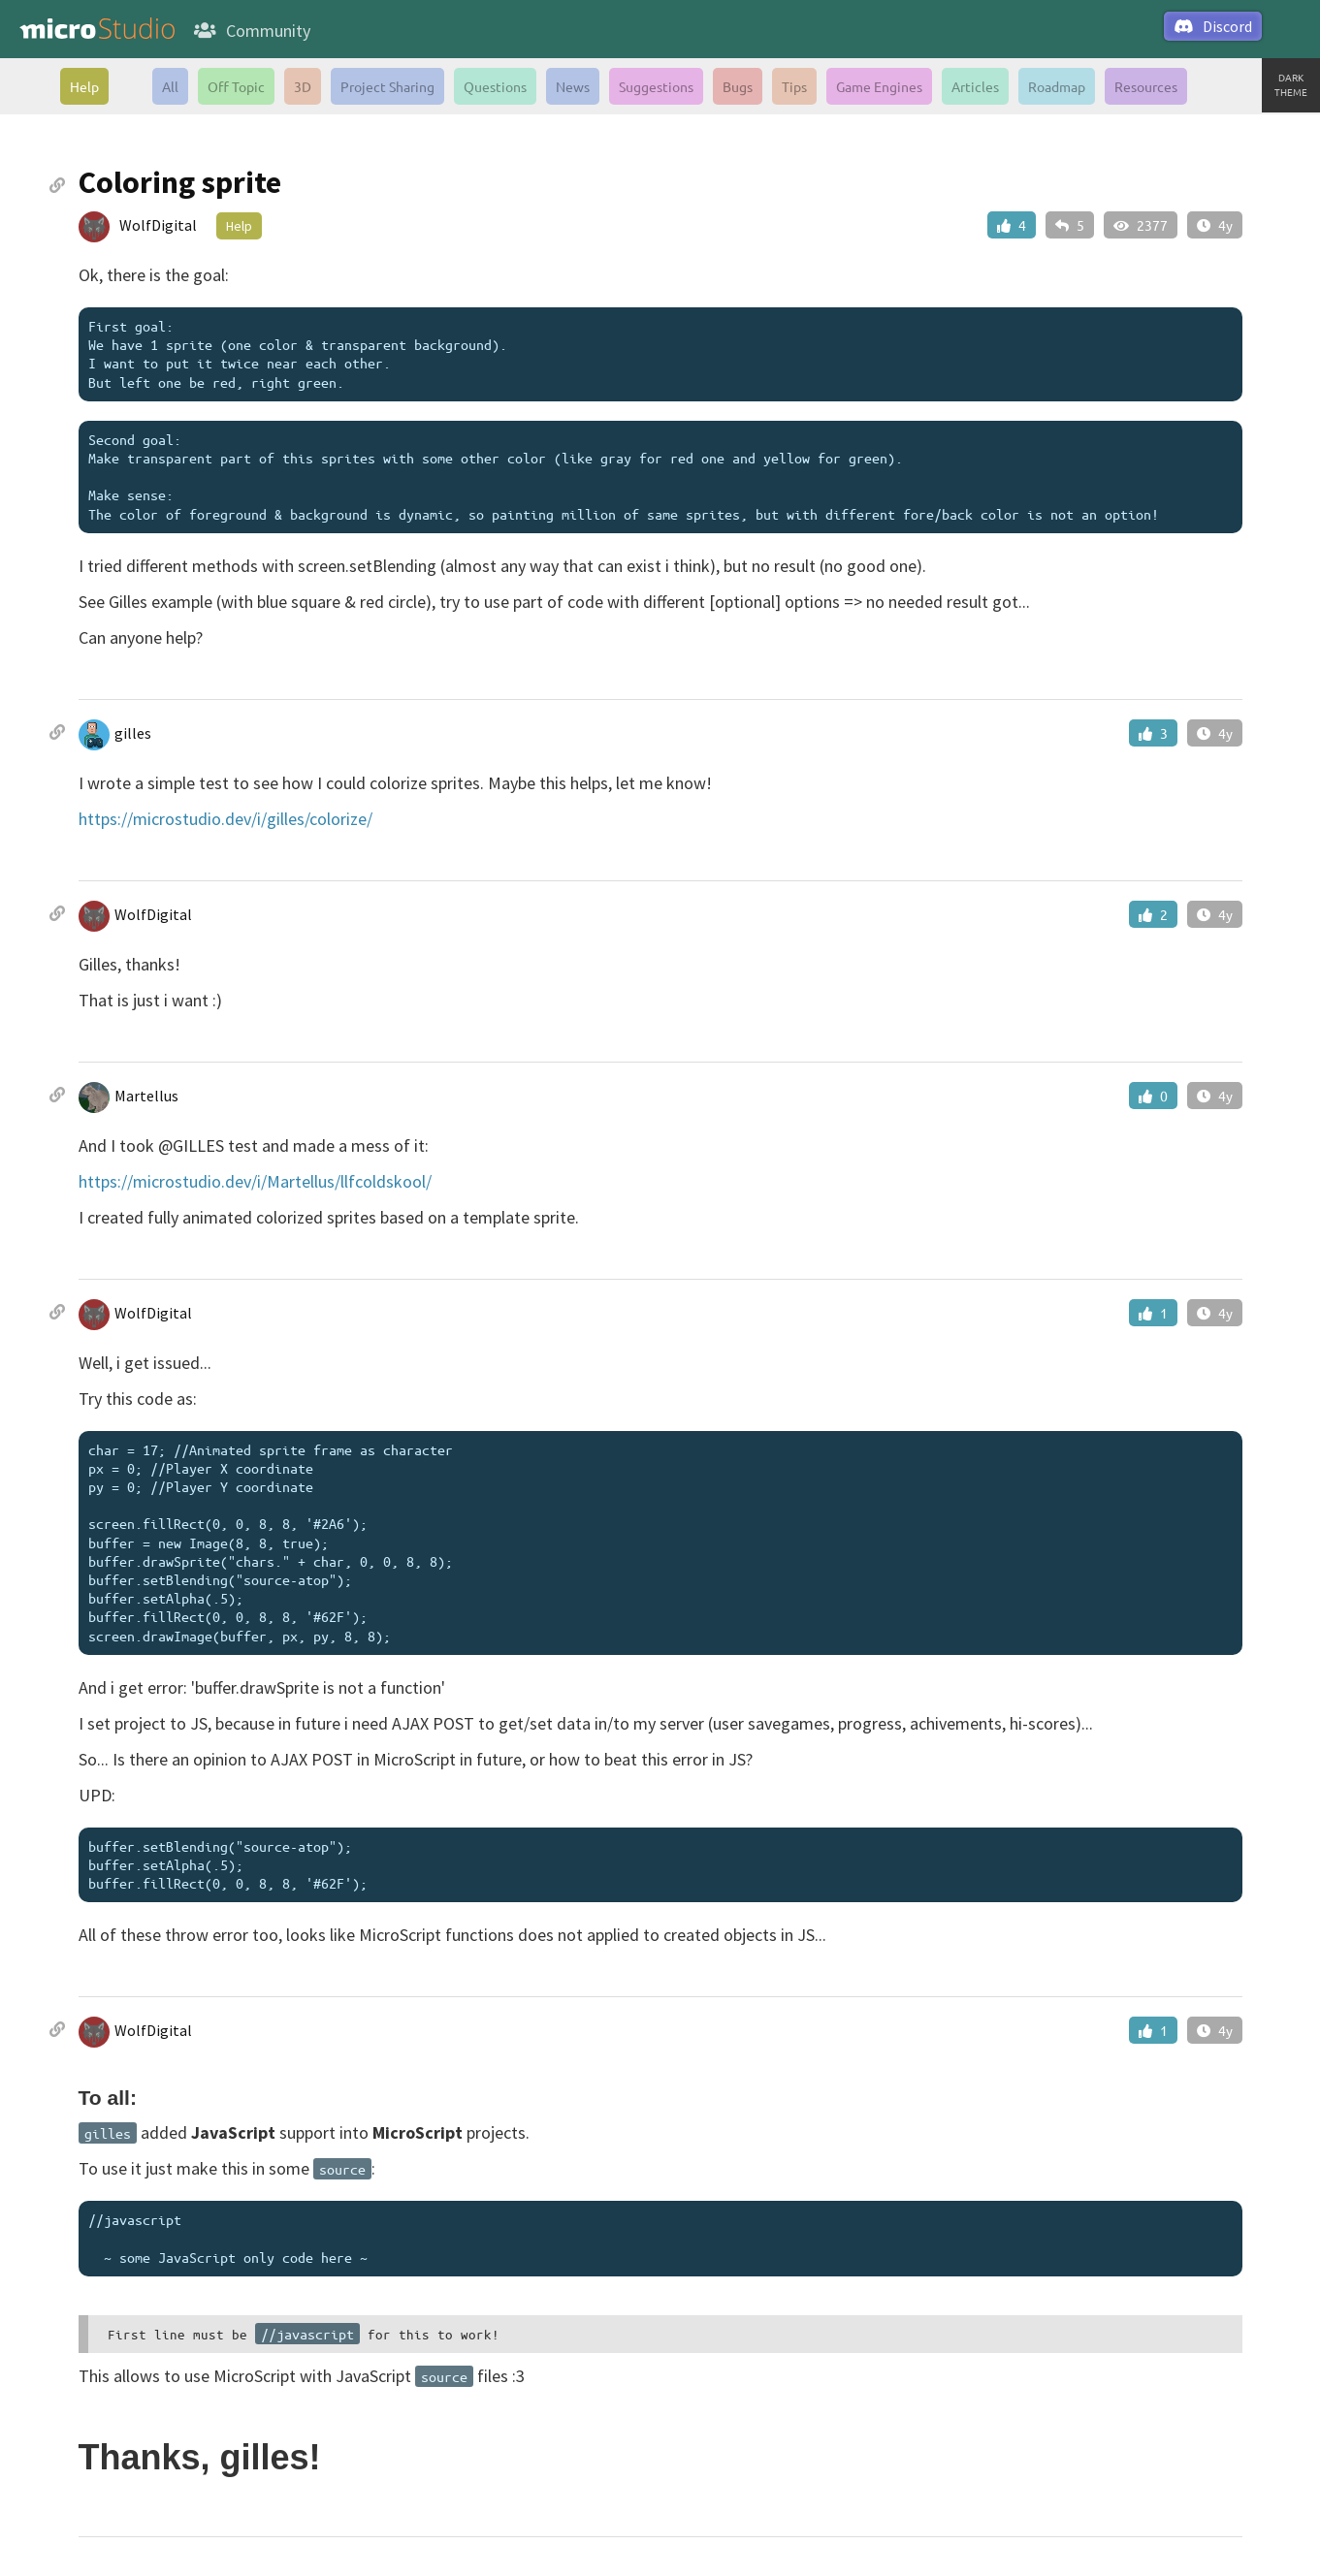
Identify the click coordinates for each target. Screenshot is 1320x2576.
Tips (794, 86)
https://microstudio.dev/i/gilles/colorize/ (225, 819)
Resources (1145, 86)
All (170, 86)
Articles (975, 86)
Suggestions (656, 86)
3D (302, 86)
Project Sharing (387, 86)
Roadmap (1056, 86)
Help (84, 86)
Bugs (738, 86)
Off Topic (236, 86)
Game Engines (879, 86)
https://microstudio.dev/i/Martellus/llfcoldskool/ (255, 1181)
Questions (495, 86)
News (573, 86)
